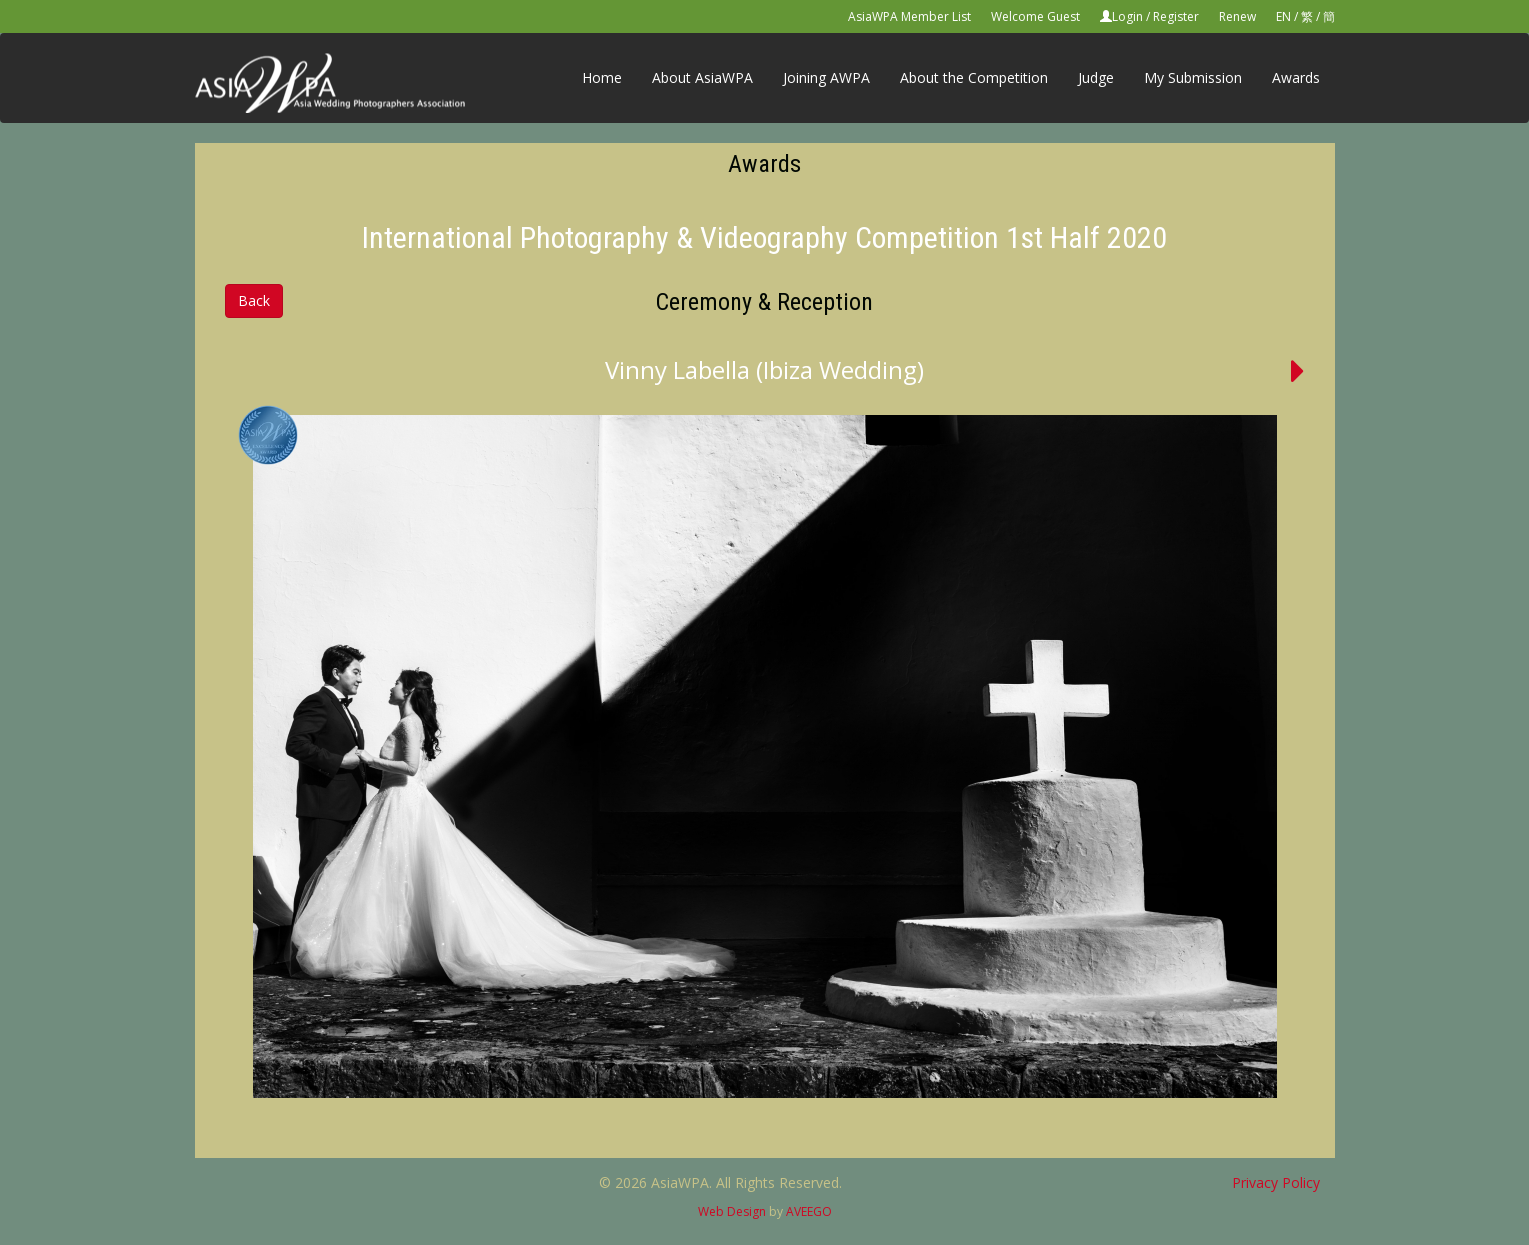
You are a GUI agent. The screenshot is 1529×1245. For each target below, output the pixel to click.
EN (1283, 16)
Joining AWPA (826, 77)
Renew (1237, 16)
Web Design (732, 1211)
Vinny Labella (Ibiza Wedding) (764, 369)
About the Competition (974, 77)
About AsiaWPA (702, 77)
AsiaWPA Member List (909, 16)
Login (1127, 16)
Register (1176, 16)
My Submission (1193, 77)
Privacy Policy (1276, 1182)
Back (254, 300)
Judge (1096, 77)
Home (602, 77)
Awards (1296, 77)
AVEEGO (809, 1211)
